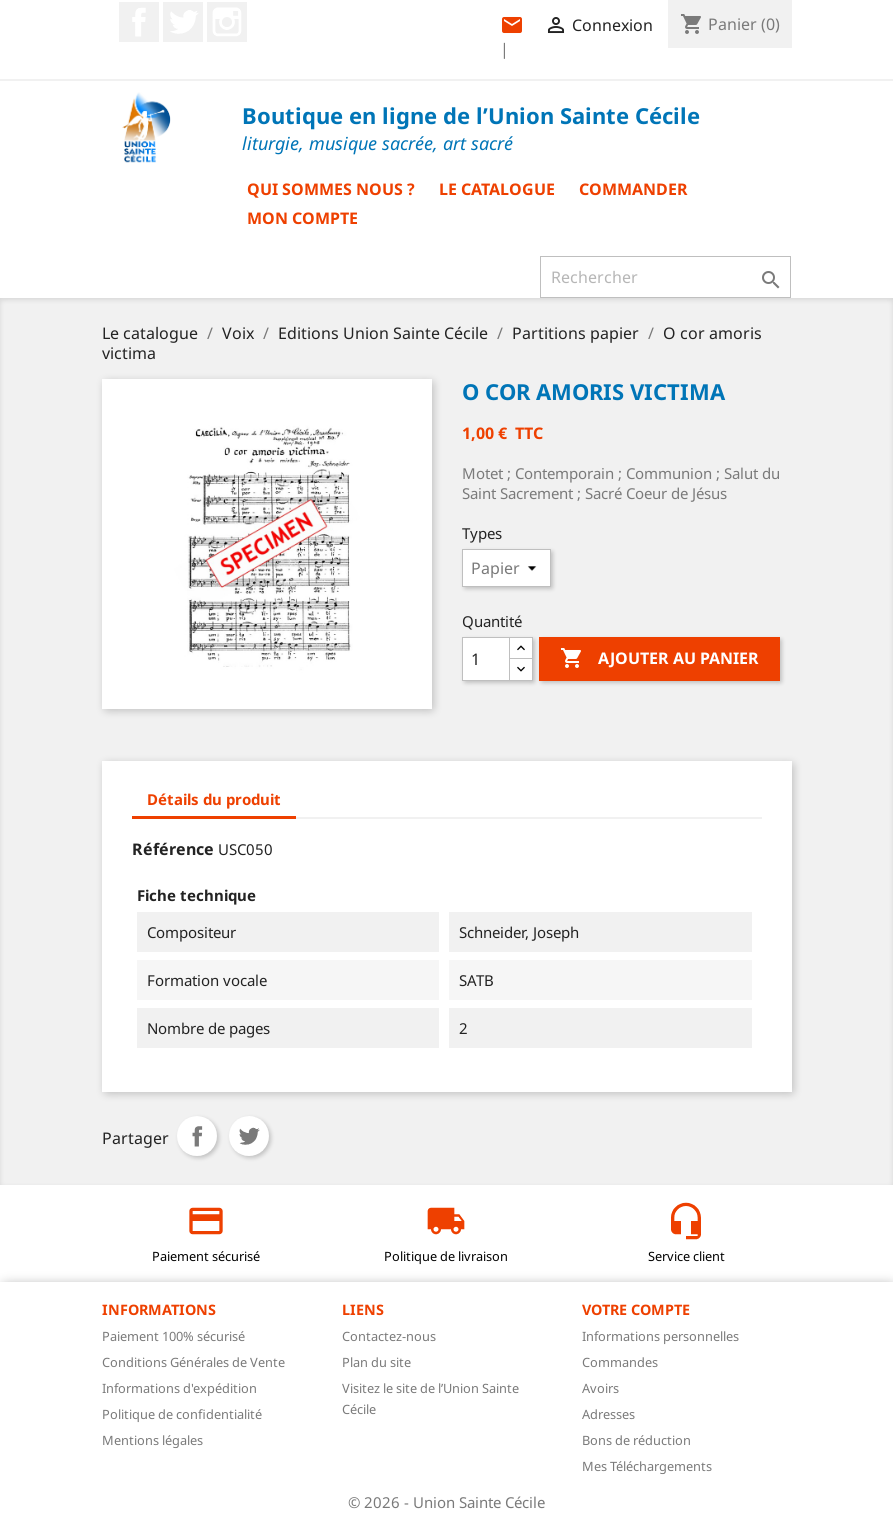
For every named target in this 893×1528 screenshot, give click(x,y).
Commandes (620, 1362)
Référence (173, 849)
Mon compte (302, 218)
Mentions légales (152, 1440)
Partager (197, 1136)
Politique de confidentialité (182, 1414)
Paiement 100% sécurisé (173, 1336)
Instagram (227, 22)
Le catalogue (497, 189)
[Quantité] (486, 659)
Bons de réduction (636, 1440)
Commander (633, 189)
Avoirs (600, 1388)
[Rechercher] (665, 277)
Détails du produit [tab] (214, 799)
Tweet (249, 1136)
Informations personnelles (660, 1336)
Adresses (608, 1414)
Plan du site (376, 1362)
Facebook (139, 22)
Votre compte (636, 1309)
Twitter (183, 22)
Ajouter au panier (659, 659)
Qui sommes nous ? (331, 189)
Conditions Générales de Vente (193, 1362)
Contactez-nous (389, 1336)
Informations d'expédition (179, 1388)
